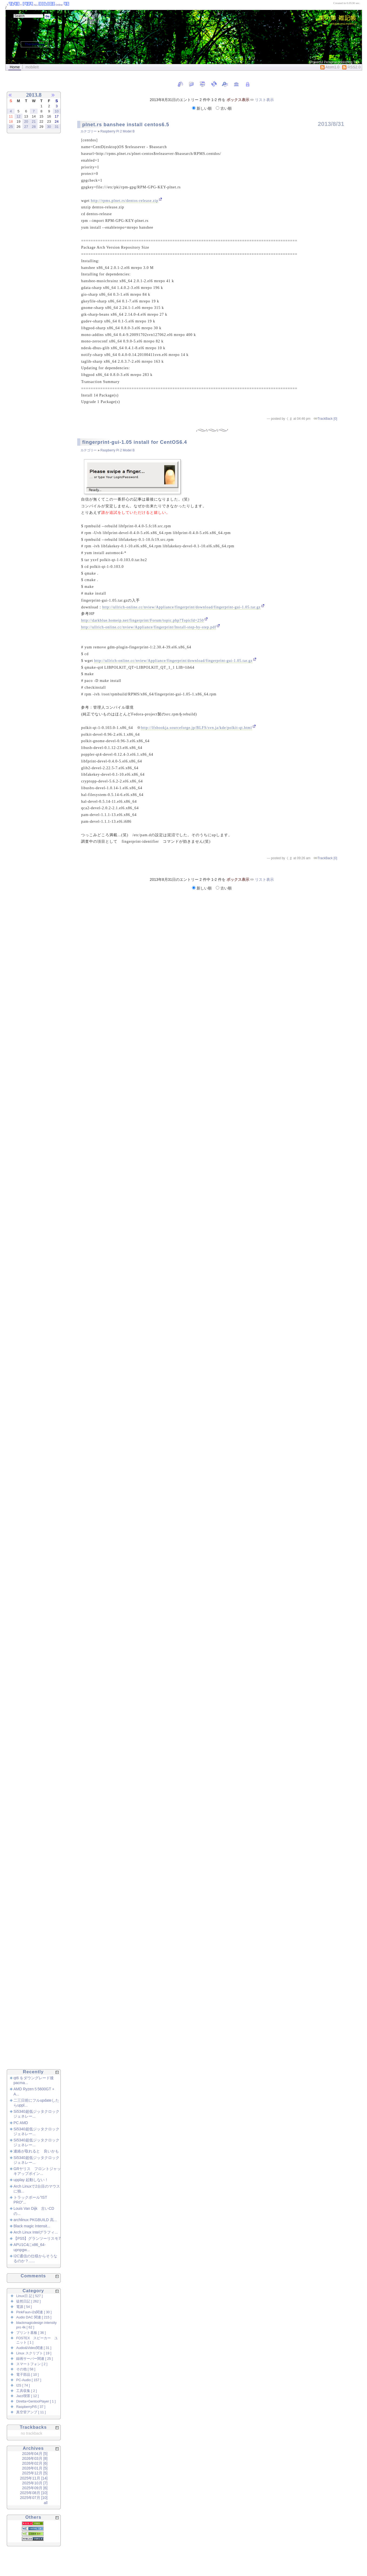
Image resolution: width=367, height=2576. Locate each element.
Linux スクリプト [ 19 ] (33, 2353)
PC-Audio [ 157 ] (28, 2380)
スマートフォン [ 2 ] (32, 2364)
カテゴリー (88, 131)
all (46, 2503)
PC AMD (21, 2123)
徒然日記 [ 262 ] (28, 2301)
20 (26, 121)
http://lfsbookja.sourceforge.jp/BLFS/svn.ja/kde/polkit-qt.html (196, 728)
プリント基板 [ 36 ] (31, 2333)
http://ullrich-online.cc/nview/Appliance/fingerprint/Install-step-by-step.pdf (148, 627)
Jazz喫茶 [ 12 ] (27, 2396)
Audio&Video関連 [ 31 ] (33, 2348)
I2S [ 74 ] (23, 2385)
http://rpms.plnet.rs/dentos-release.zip (124, 201)
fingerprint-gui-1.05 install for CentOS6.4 (134, 442)
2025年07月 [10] (34, 2497)
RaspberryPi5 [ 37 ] (30, 2407)
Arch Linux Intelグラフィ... (36, 2232)
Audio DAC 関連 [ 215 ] (33, 2317)
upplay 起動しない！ (31, 2180)
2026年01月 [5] (35, 2468)
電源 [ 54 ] (24, 2307)
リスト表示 (264, 100)
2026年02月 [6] (35, 2463)
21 (34, 121)
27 (26, 127)
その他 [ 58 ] (25, 2369)
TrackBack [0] (327, 419)
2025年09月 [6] (35, 2488)
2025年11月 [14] (34, 2478)
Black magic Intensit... (32, 2226)
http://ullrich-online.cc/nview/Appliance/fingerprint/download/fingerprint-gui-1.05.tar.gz (181, 607)
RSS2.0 (351, 67)
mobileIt (32, 67)
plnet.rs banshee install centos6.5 (125, 124)
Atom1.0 (329, 67)
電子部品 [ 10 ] (27, 2375)
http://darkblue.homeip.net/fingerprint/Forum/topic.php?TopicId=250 (142, 620)
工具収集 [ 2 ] (26, 2391)
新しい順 (202, 108)
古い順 (224, 108)
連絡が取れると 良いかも (36, 2151)
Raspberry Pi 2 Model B (117, 131)
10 (57, 111)
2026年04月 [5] (35, 2453)
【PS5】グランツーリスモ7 (37, 2238)
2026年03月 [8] (35, 2458)
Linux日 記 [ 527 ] (29, 2296)
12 (18, 116)
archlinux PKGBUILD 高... (35, 2220)
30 (49, 127)
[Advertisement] (27, 228)
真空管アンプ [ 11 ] (31, 2412)
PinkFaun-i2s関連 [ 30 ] (34, 2312)
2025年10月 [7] (35, 2483)
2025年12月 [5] (35, 2473)
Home (15, 67)
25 (11, 127)
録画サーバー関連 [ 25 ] (34, 2359)
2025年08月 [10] (34, 2493)
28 (34, 127)
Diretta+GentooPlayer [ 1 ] (36, 2401)
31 (57, 127)
